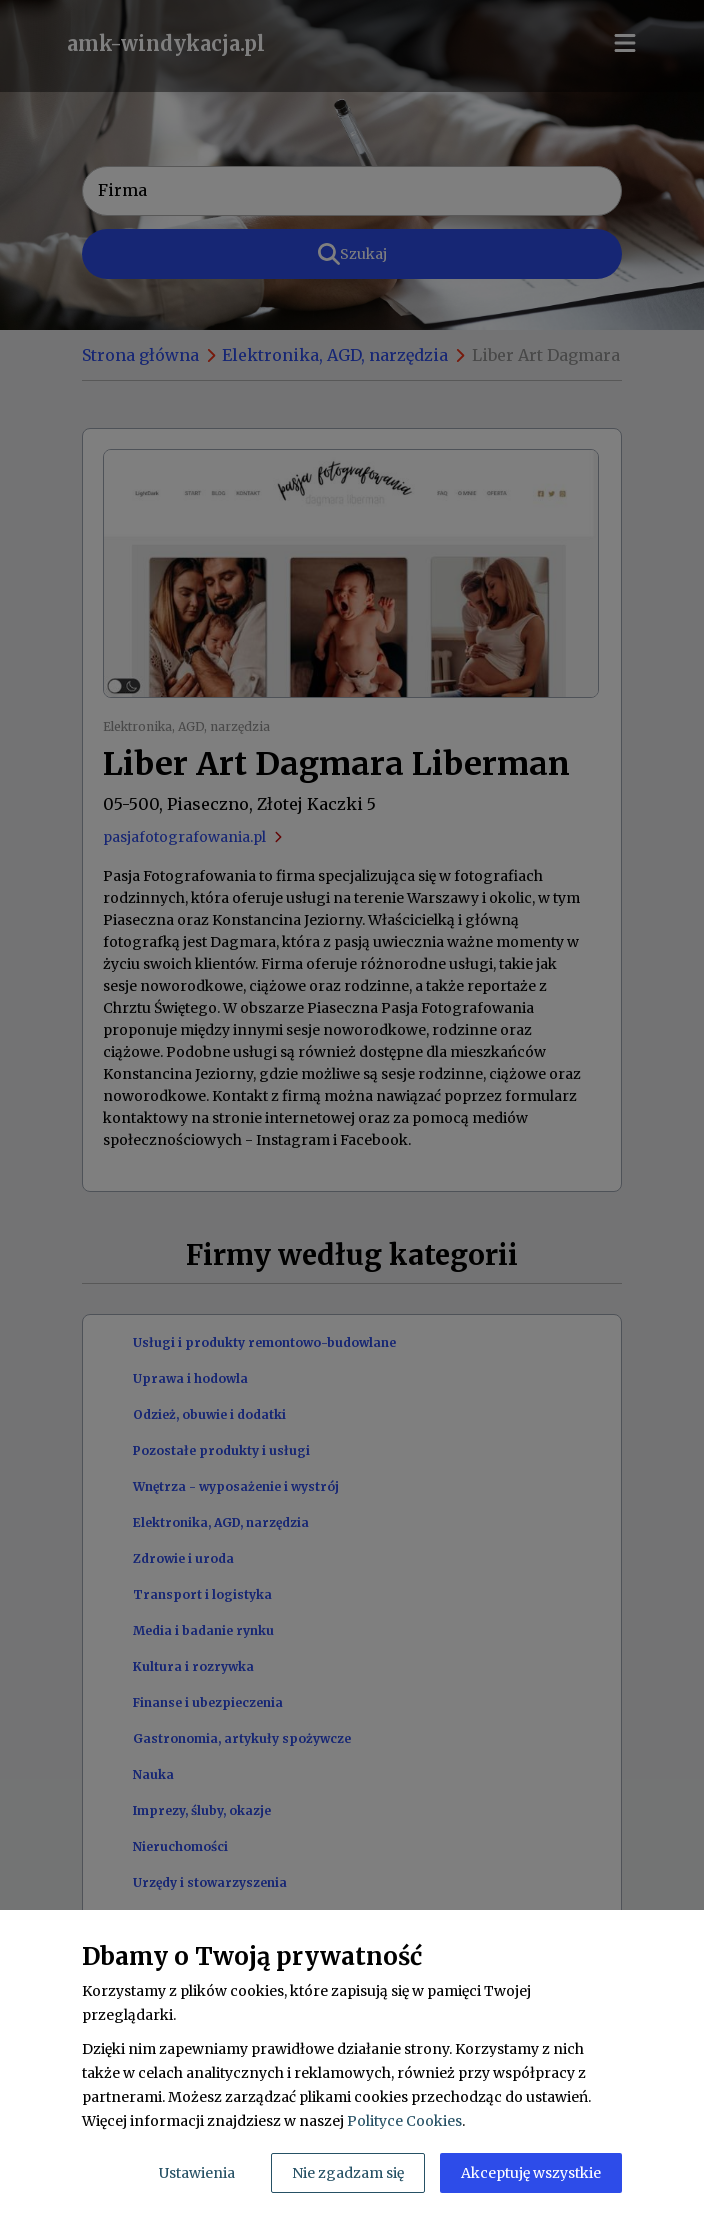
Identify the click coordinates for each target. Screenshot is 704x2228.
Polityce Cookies (404, 2121)
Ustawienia (197, 2173)
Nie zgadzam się (348, 2173)
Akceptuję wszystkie (531, 2173)
